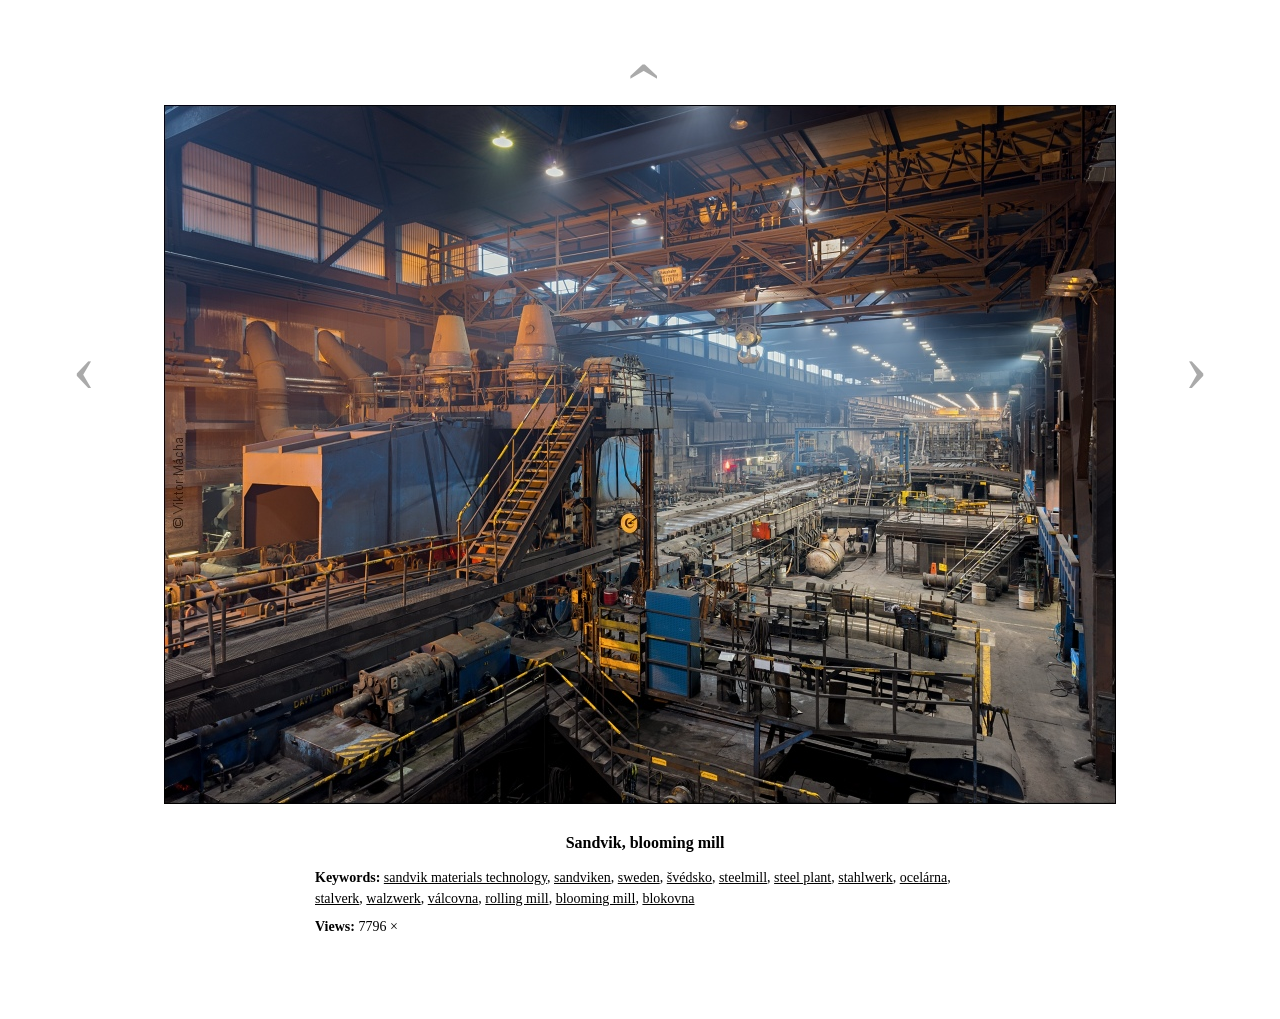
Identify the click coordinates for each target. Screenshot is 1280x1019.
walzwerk (393, 898)
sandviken (582, 877)
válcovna (453, 898)
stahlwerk (865, 877)
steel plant (802, 877)
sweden (639, 877)
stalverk (337, 898)
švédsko (689, 877)
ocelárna (923, 877)
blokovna (668, 898)
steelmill (743, 877)
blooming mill (596, 898)
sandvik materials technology (465, 877)
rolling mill (516, 898)
